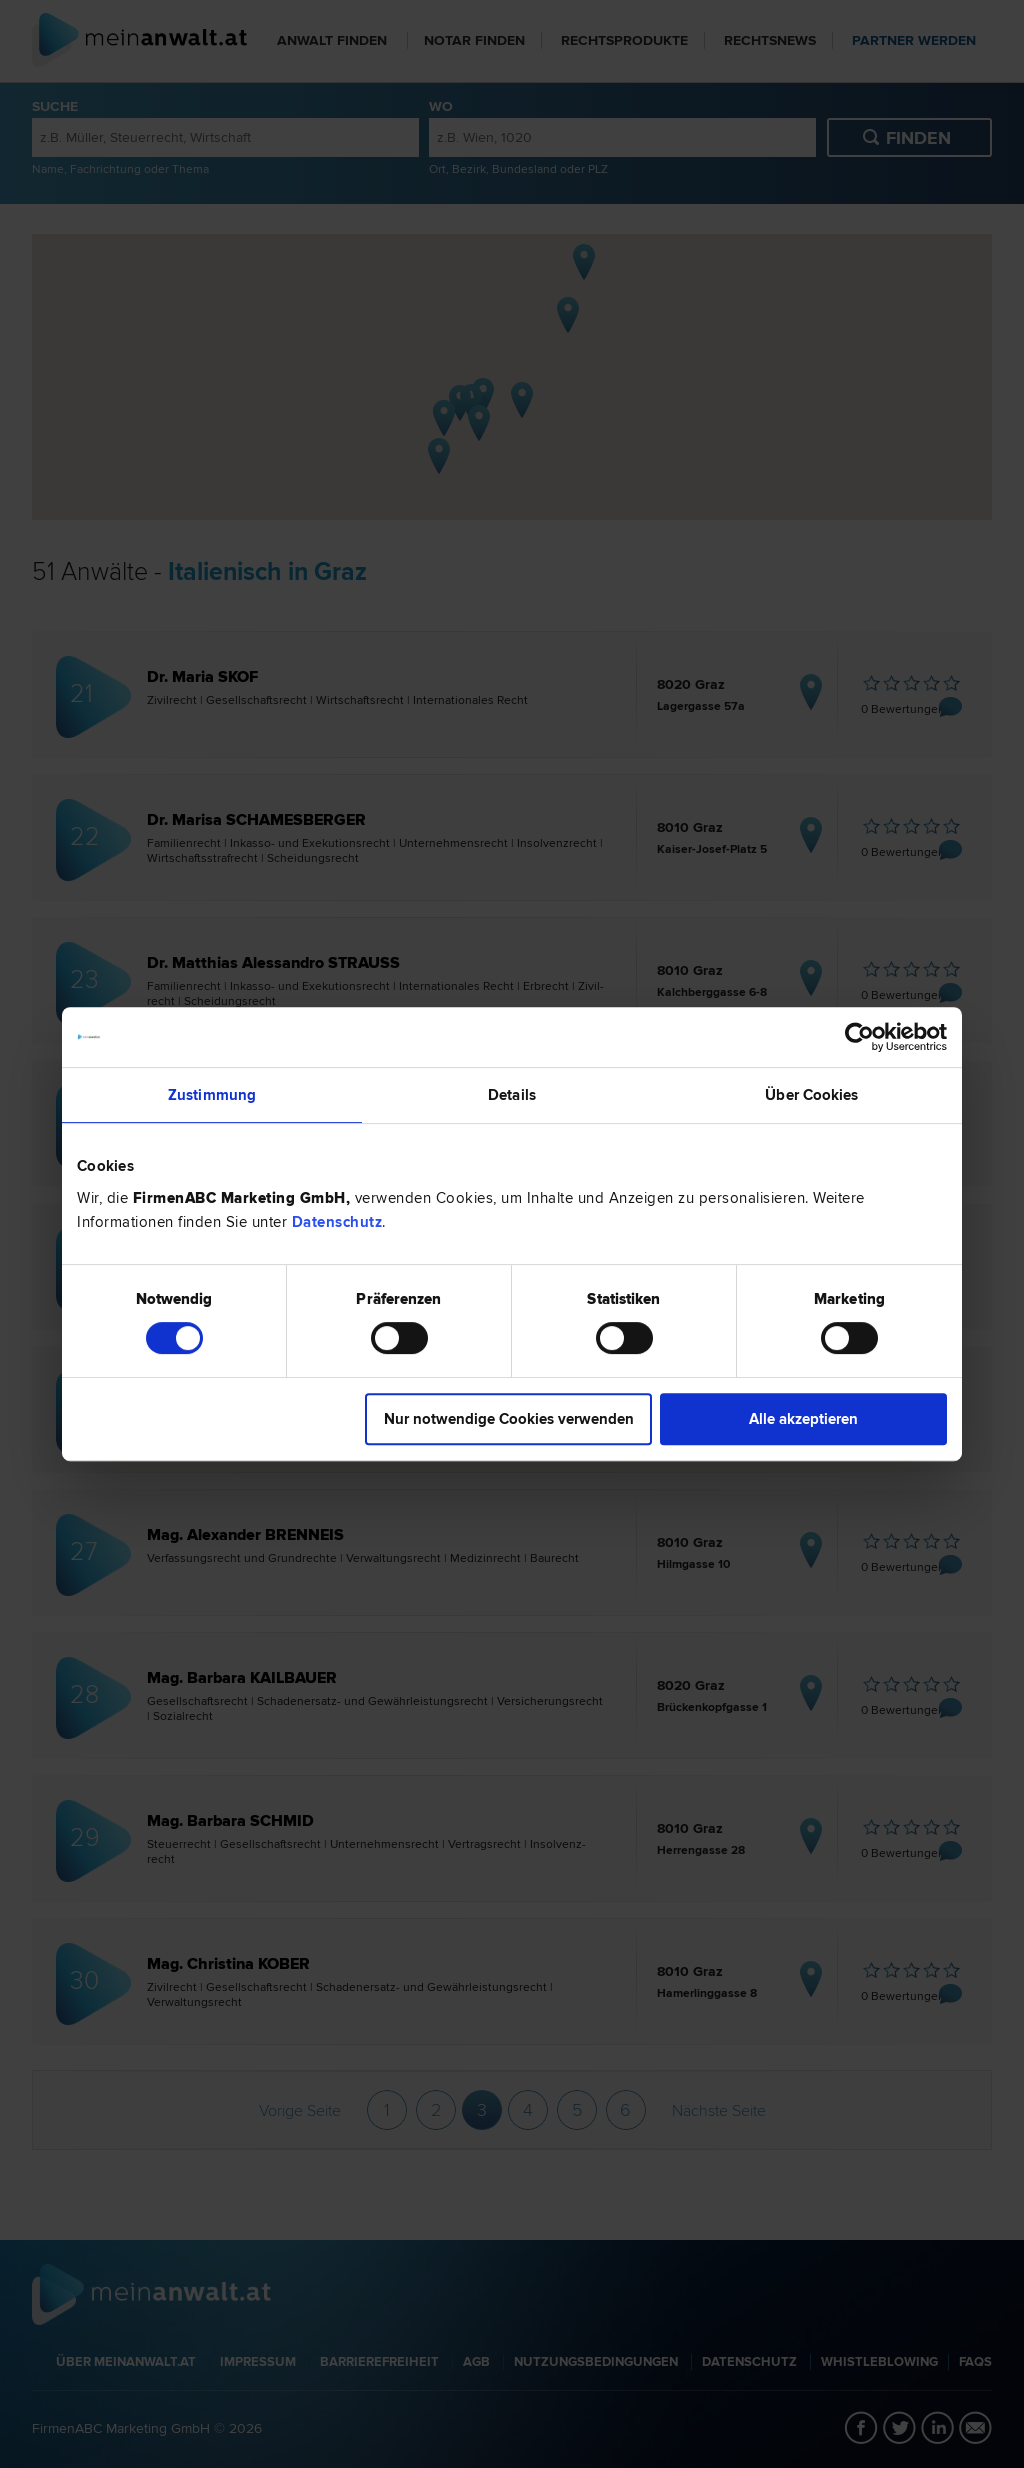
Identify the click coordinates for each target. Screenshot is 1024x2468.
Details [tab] (512, 1095)
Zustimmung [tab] (212, 1095)
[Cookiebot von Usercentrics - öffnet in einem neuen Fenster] (859, 1037)
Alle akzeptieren (803, 1419)
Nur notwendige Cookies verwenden (509, 1419)
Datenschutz (337, 1222)
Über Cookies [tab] (811, 1095)
